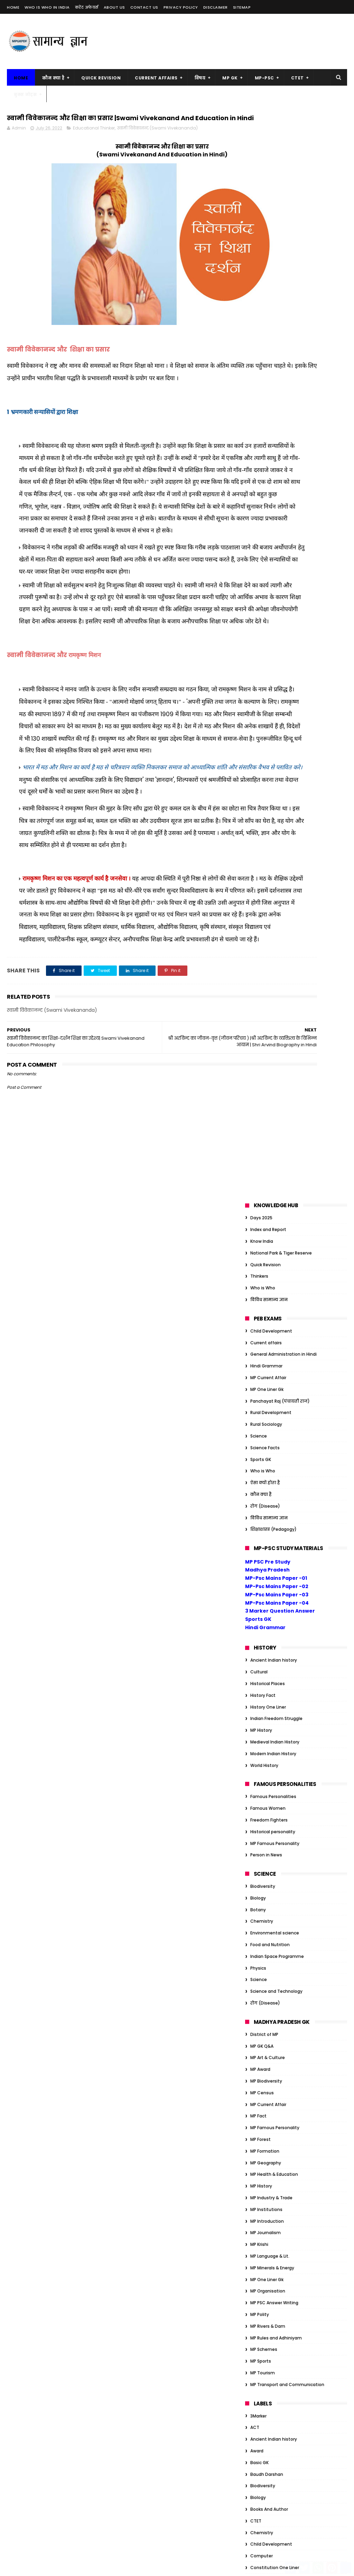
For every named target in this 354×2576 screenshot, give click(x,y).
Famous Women (268, 721)
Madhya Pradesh (267, 482)
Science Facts (265, 360)
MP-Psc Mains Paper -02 (276, 499)
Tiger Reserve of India (273, 2188)
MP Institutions (266, 1122)
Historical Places (267, 596)
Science (258, 349)
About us (114, 7)
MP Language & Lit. (269, 1169)
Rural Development (270, 325)
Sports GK (260, 372)
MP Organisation (267, 1204)
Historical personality (272, 744)
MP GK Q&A (261, 959)
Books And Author (269, 1422)
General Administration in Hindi (283, 267)
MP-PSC (264, 78)
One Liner (260, 1830)
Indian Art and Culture (273, 1784)
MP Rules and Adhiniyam (276, 1250)
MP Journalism (265, 1145)
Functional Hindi (267, 1655)
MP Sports (260, 1274)
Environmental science (274, 846)
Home (13, 7)
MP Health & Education (274, 1087)
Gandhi (258, 1679)
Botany (258, 822)
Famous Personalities (273, 709)
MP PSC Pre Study (267, 474)
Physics (258, 881)
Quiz (255, 1889)
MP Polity (259, 1227)
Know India (261, 154)
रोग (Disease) (265, 419)
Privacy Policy (181, 7)
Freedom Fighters (269, 733)
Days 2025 (261, 131)
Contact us (144, 7)
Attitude (259, 1978)
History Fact (263, 608)
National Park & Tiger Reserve (281, 166)
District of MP (264, 947)
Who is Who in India (47, 7)
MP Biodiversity (266, 994)
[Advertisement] (221, 41)
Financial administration (276, 1632)
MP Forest (260, 1052)
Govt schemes (266, 1725)
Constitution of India (272, 1492)
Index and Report (268, 142)
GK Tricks (259, 1667)
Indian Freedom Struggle (276, 631)
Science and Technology (276, 904)
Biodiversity (262, 799)
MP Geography (265, 1075)
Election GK (262, 2060)
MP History (261, 643)
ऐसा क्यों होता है (265, 395)
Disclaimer (215, 7)
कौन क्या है (53, 78)
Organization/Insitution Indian (282, 1842)
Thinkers (259, 189)
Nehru (256, 2165)
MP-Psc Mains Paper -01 (276, 491)
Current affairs (266, 255)
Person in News (266, 768)
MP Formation (264, 1064)
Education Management (276, 1562)
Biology (258, 811)
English (257, 1585)
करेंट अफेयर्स (87, 7)
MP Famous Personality (274, 756)
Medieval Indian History (274, 654)
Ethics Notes (263, 2072)
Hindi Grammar (266, 279)
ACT (254, 1340)
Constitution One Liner (274, 1480)
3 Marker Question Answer (280, 523)
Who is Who (262, 201)
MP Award (260, 982)
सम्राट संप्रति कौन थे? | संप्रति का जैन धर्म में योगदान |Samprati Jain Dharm (177, 2301)
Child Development (271, 244)
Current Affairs (156, 78)
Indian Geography (269, 1807)
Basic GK (259, 1375)
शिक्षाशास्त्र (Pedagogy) (273, 442)
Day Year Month (267, 1527)
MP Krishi (259, 1157)
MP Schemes (263, 1262)
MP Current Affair (268, 291)
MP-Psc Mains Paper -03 (276, 507)
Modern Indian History (273, 666)
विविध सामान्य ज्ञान (269, 212)
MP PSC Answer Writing (274, 1216)
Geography (262, 1702)
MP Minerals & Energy (272, 1180)
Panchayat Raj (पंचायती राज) (280, 314)
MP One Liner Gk (266, 302)
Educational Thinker (94, 143)
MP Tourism (262, 1286)
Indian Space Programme (277, 869)
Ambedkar (261, 1967)
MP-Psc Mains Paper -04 (277, 515)
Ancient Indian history (273, 573)
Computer (261, 1469)
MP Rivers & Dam (267, 1239)
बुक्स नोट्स (25, 94)
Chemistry (261, 834)
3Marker (258, 1329)
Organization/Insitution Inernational (289, 1854)
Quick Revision (101, 78)
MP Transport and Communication (287, 1297)
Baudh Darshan (266, 1387)
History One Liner (268, 620)
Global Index (263, 1714)
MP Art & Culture (267, 970)
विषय (200, 78)
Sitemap (242, 7)
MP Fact (258, 1029)
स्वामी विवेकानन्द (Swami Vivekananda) (157, 143)
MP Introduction (267, 1134)
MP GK (230, 78)
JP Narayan (261, 2142)
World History (264, 678)
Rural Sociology (266, 337)
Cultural (259, 585)
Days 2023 (261, 2037)
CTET (297, 78)
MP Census (262, 1005)
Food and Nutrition (270, 858)
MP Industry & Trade (271, 1111)
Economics (261, 1550)
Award (256, 1364)
